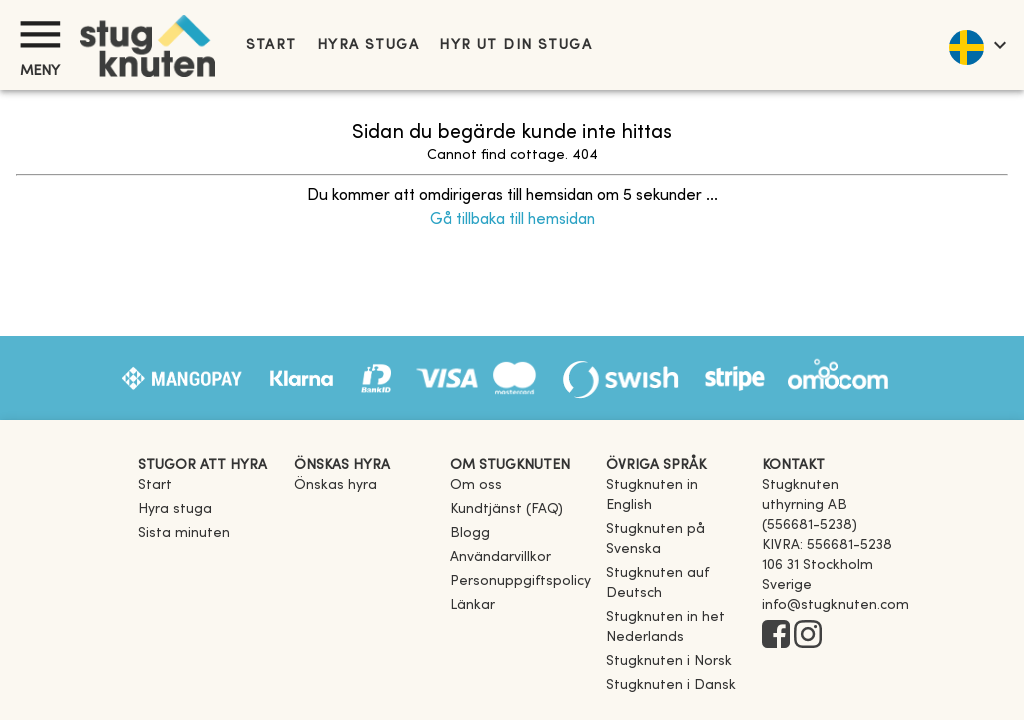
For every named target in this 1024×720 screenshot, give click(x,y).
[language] (976, 45)
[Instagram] (808, 636)
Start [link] (271, 45)
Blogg (470, 533)
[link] (676, 505)
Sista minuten (184, 533)
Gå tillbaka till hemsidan (512, 220)
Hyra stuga (368, 45)
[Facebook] (776, 636)
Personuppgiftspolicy (520, 581)
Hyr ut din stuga (515, 45)
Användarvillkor (500, 557)
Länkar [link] (472, 605)
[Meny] (40, 34)
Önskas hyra (335, 485)
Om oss (476, 485)
